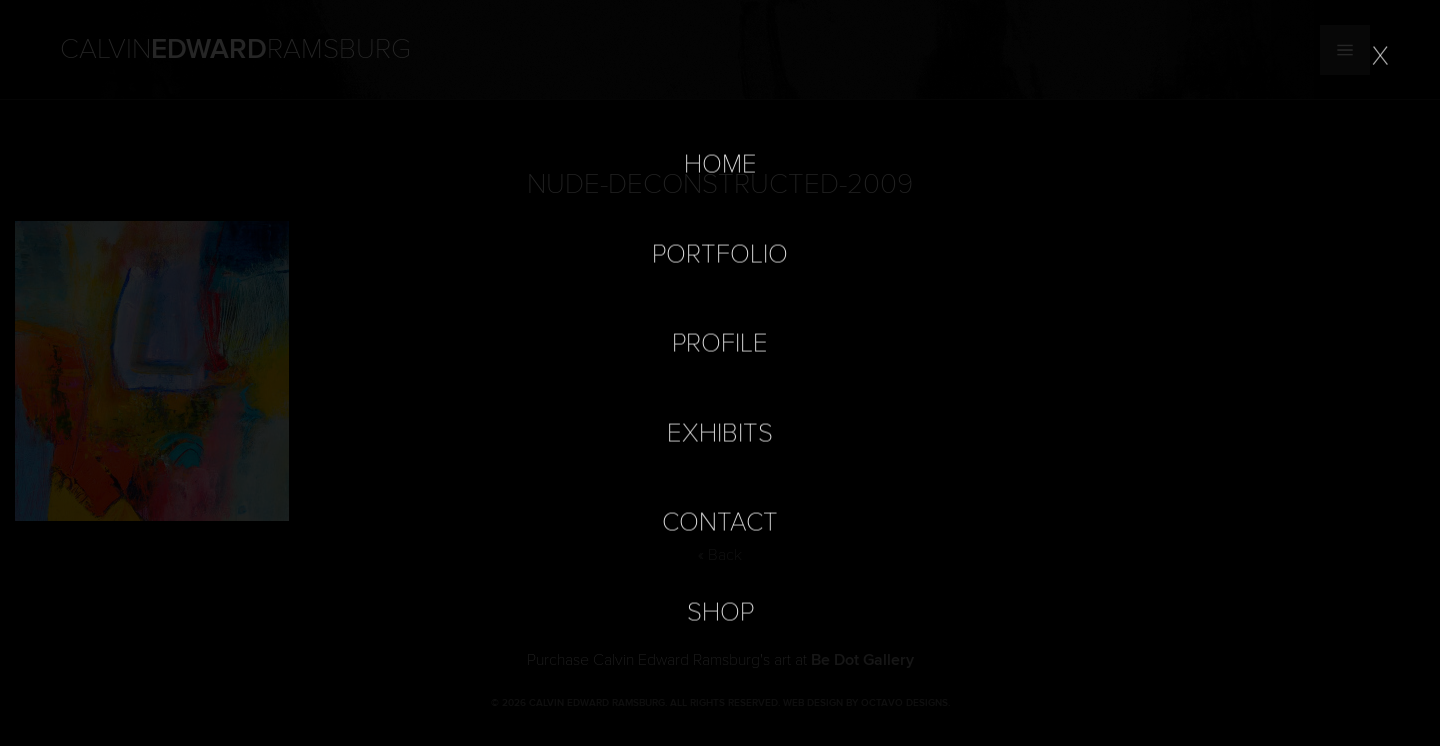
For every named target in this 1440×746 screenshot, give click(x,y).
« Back (720, 555)
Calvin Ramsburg (235, 50)
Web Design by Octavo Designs (865, 703)
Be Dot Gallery (862, 660)
